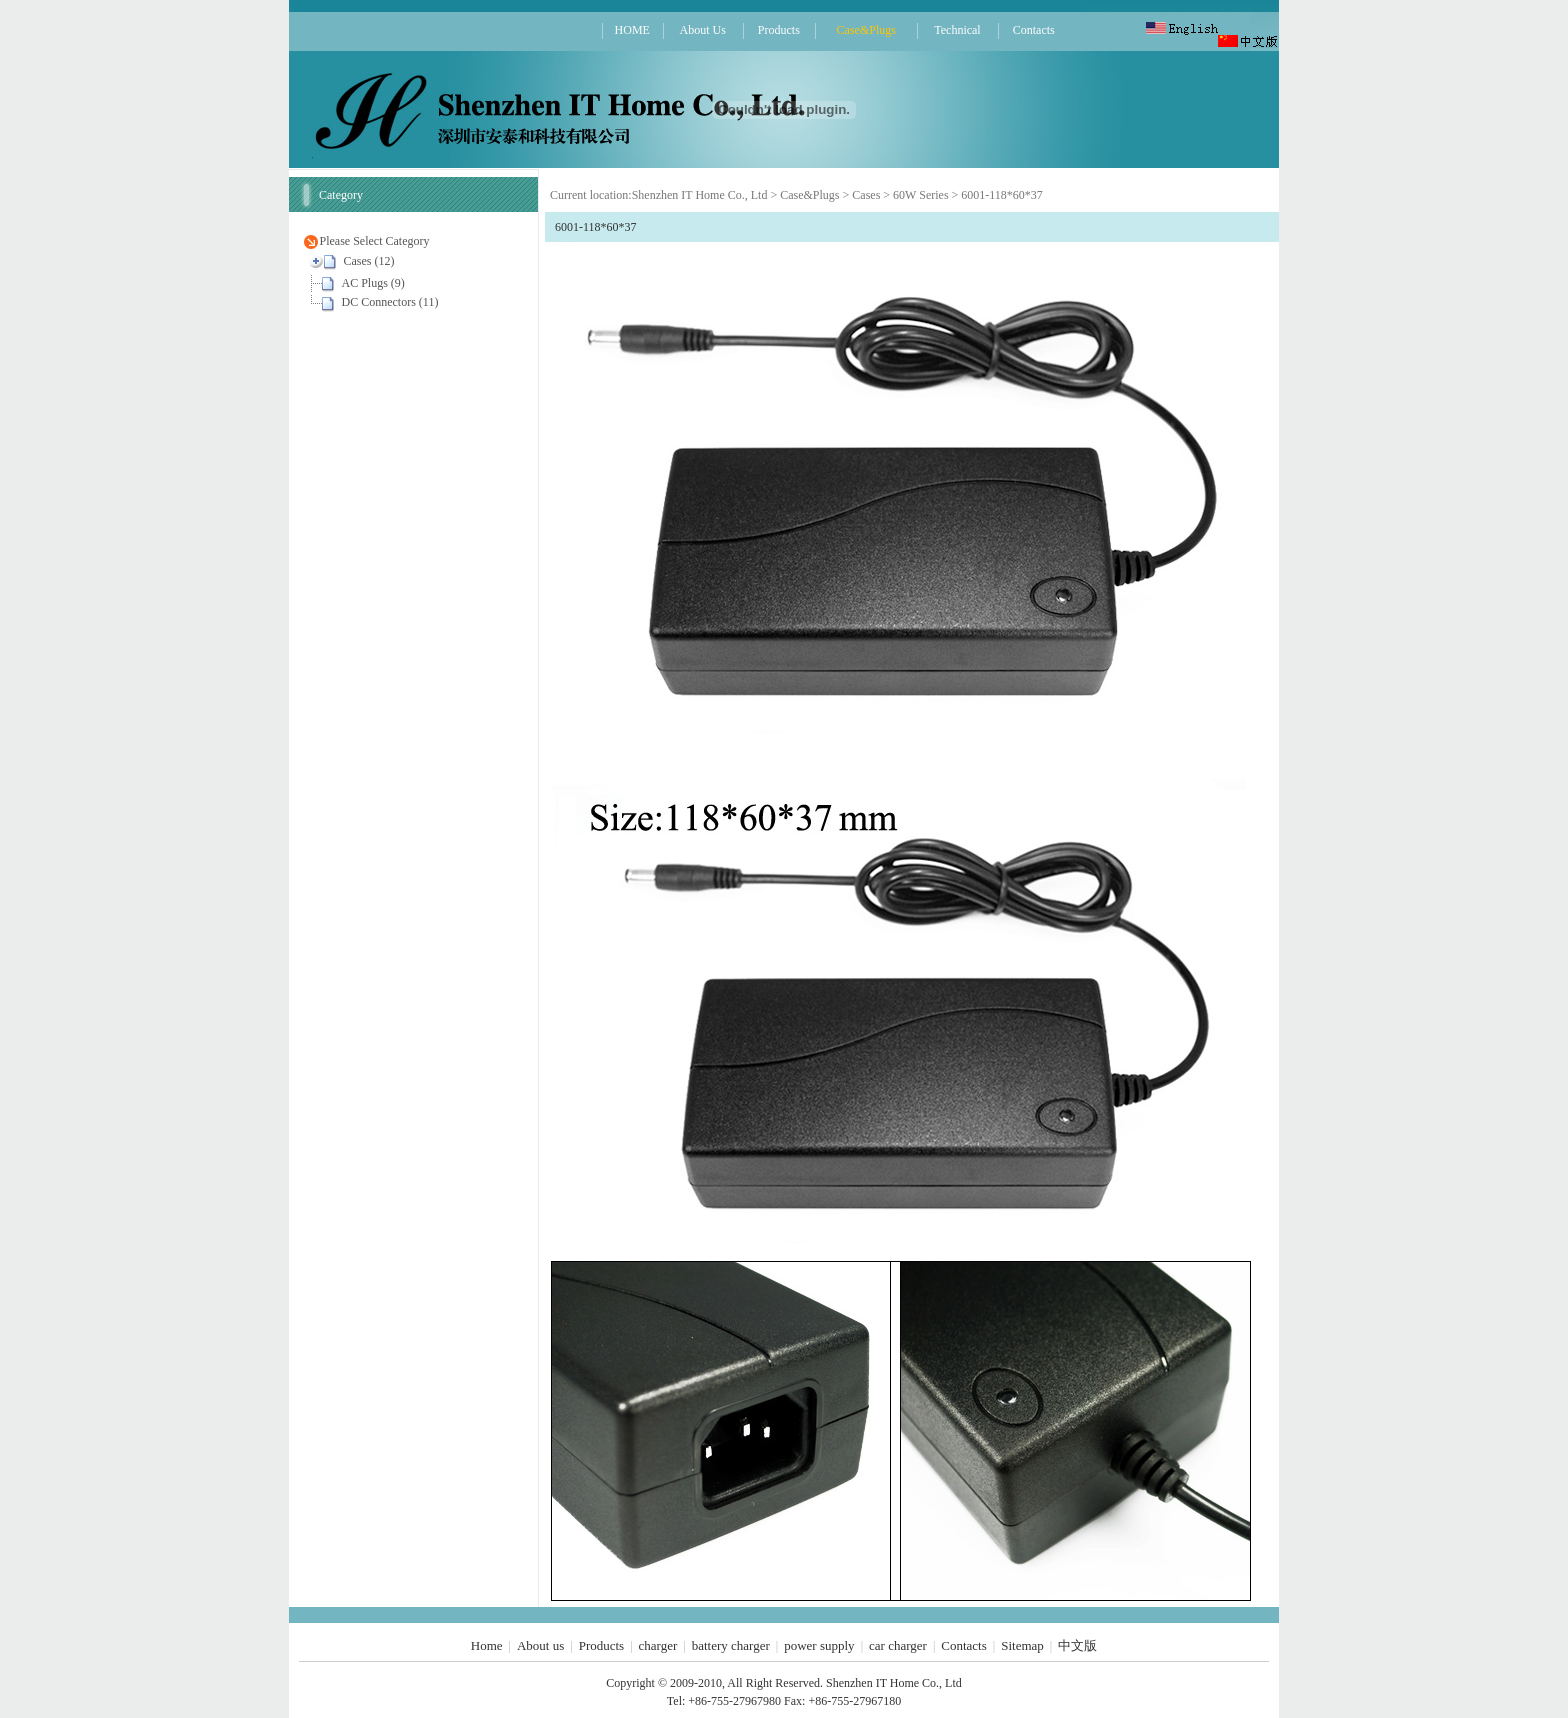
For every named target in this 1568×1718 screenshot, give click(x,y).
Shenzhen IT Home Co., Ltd (701, 195)
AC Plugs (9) (373, 283)
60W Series (920, 195)
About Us (702, 30)
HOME (632, 30)
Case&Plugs (866, 30)
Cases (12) (369, 261)
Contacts (1034, 30)
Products (779, 30)
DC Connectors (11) (390, 302)
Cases (866, 195)
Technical (957, 30)
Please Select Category (375, 241)
